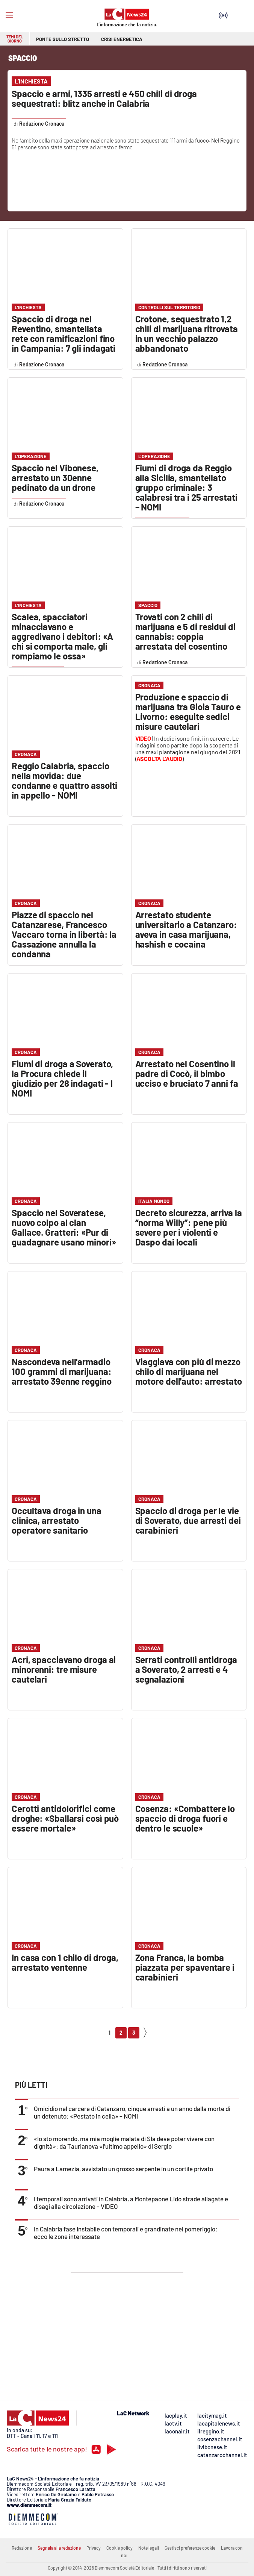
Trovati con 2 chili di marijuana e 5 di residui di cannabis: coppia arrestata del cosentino (185, 631)
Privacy (93, 2547)
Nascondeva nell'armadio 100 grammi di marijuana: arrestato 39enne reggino (62, 1371)
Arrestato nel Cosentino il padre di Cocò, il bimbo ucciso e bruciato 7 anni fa (186, 1073)
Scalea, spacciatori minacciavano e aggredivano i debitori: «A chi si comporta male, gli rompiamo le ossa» (62, 636)
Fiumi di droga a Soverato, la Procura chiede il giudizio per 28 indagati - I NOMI (62, 1078)
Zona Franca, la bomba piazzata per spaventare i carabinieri (185, 1967)
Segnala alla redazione (59, 2547)
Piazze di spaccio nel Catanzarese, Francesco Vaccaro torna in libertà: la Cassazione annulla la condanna (64, 934)
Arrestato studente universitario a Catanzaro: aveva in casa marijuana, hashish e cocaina (186, 929)
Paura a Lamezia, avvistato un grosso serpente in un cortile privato (123, 2168)
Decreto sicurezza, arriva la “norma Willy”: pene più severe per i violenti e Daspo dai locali (188, 1227)
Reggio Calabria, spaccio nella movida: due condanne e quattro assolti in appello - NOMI (64, 780)
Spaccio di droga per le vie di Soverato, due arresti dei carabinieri (188, 1520)
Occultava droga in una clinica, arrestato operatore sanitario (56, 1520)
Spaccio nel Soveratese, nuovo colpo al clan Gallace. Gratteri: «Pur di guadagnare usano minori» (64, 1227)
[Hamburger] (9, 15)
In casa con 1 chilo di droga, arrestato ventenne (65, 1962)
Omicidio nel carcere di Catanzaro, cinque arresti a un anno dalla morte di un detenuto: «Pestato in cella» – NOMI (132, 2112)
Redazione (22, 2547)
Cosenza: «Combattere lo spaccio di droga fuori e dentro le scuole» (185, 1818)
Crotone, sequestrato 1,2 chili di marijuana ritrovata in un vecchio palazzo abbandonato (186, 333)
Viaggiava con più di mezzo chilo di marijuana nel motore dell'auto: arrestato (188, 1371)
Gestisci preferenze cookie (190, 2547)
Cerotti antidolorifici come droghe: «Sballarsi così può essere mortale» (65, 1818)
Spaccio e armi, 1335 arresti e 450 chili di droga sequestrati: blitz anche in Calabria (104, 98)
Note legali (148, 2547)
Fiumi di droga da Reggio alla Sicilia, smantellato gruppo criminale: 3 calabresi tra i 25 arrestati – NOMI (186, 487)
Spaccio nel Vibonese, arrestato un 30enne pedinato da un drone (55, 477)
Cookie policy (119, 2547)
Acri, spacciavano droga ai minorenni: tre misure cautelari (64, 1669)
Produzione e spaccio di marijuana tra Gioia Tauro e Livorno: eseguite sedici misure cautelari (188, 711)
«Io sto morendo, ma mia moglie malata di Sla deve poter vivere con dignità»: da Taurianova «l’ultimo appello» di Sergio (124, 2142)
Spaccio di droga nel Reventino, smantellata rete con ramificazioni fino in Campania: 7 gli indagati (63, 333)
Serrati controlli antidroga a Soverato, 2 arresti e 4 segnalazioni (186, 1669)
